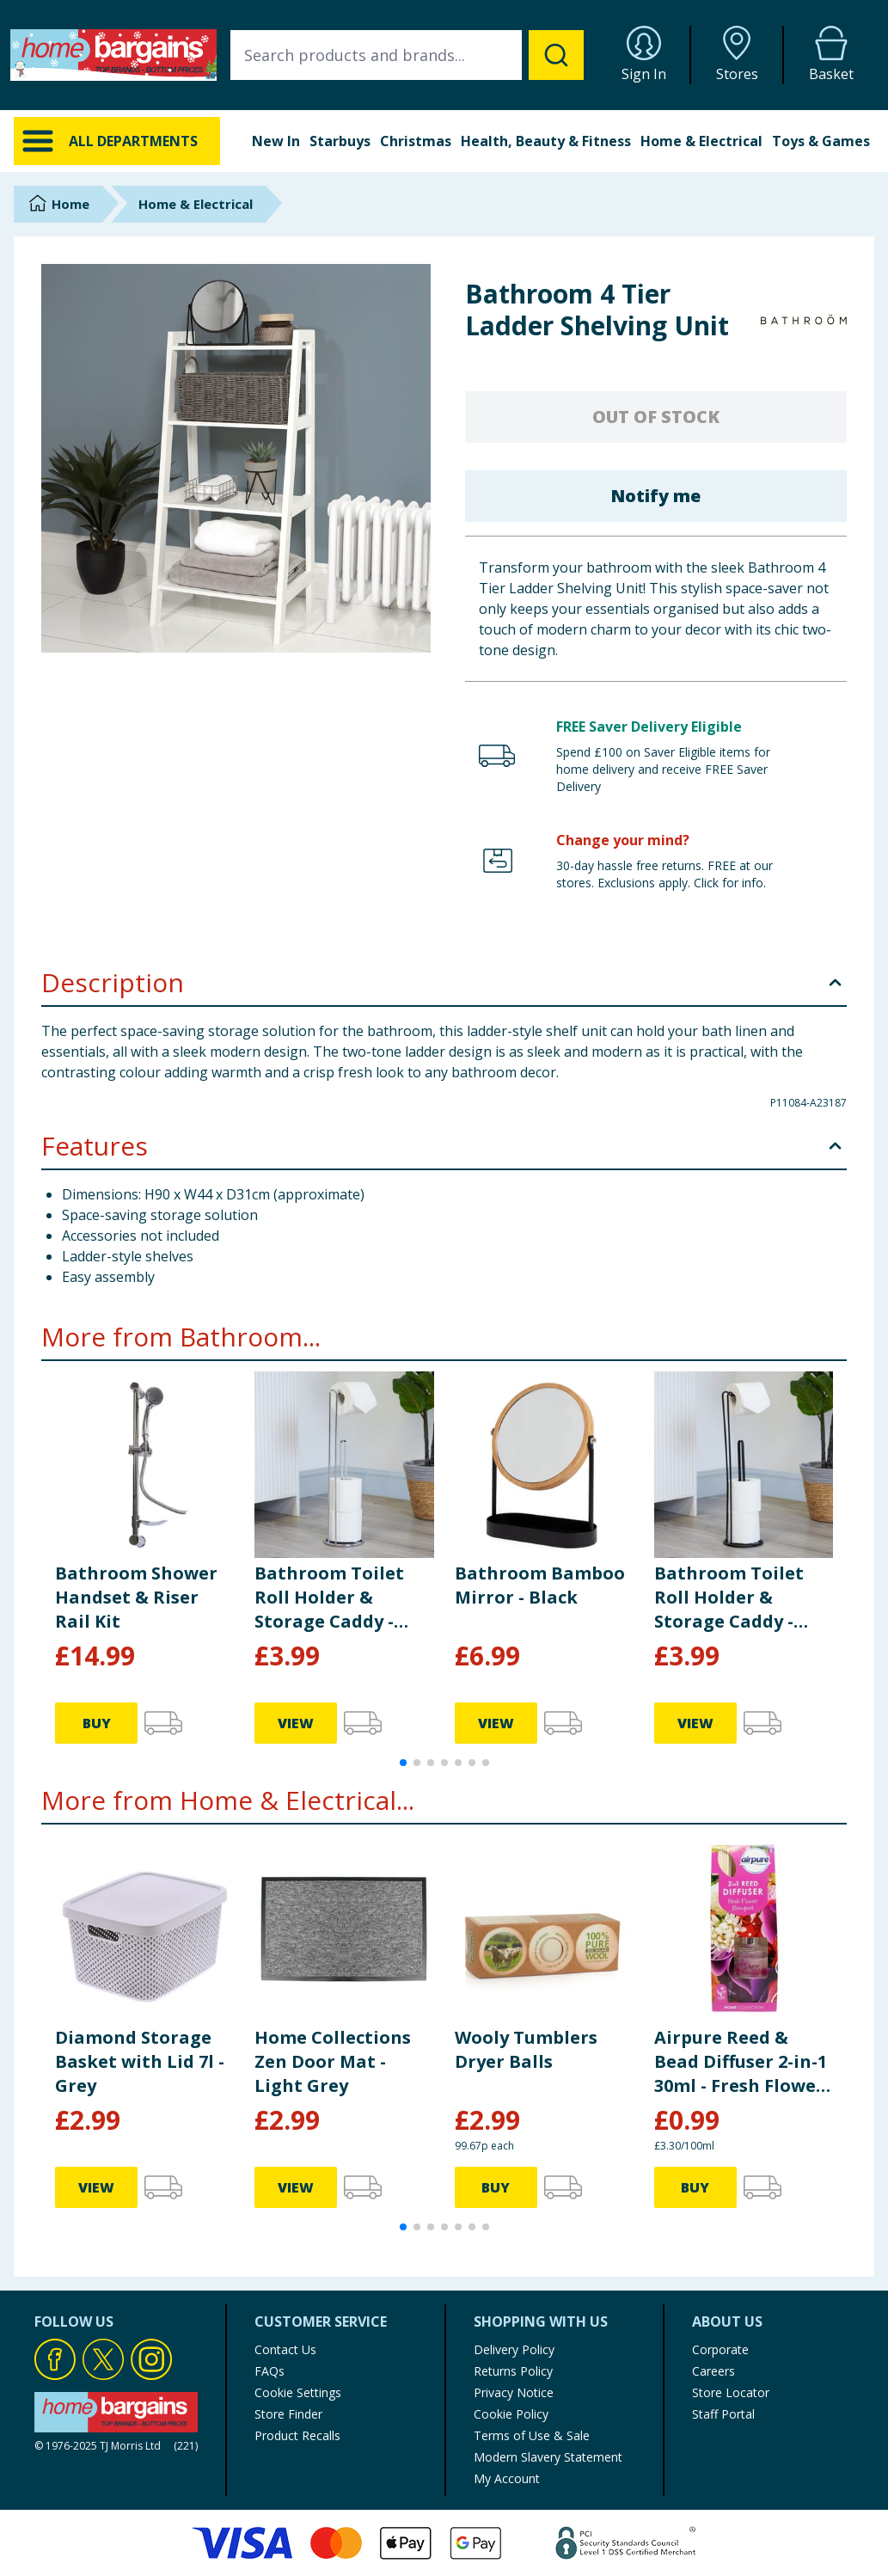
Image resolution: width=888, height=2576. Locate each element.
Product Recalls (297, 2435)
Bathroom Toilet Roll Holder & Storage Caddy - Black (729, 1597)
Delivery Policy (514, 2349)
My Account (507, 2478)
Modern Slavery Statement (548, 2457)
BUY (97, 1723)
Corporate (720, 2349)
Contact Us (285, 2349)
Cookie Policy (511, 2414)
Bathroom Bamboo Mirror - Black (540, 1585)
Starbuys (340, 141)
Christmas (415, 141)
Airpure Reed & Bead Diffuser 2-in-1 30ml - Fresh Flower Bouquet (740, 2062)
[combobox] (407, 55)
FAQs (269, 2371)
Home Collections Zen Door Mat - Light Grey (332, 2061)
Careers (713, 2371)
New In (276, 141)
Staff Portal (723, 2414)
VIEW (296, 1723)
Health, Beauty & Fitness (546, 141)
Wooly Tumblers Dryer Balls (526, 2049)
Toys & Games (821, 141)
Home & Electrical (701, 141)
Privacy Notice (514, 2392)
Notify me (655, 495)
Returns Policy (513, 2371)
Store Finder (288, 2414)
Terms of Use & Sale (532, 2435)
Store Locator (730, 2392)
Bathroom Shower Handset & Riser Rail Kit (136, 1597)
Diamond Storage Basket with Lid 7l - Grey (139, 2061)
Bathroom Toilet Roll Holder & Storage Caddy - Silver (329, 1597)
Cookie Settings (297, 2392)
